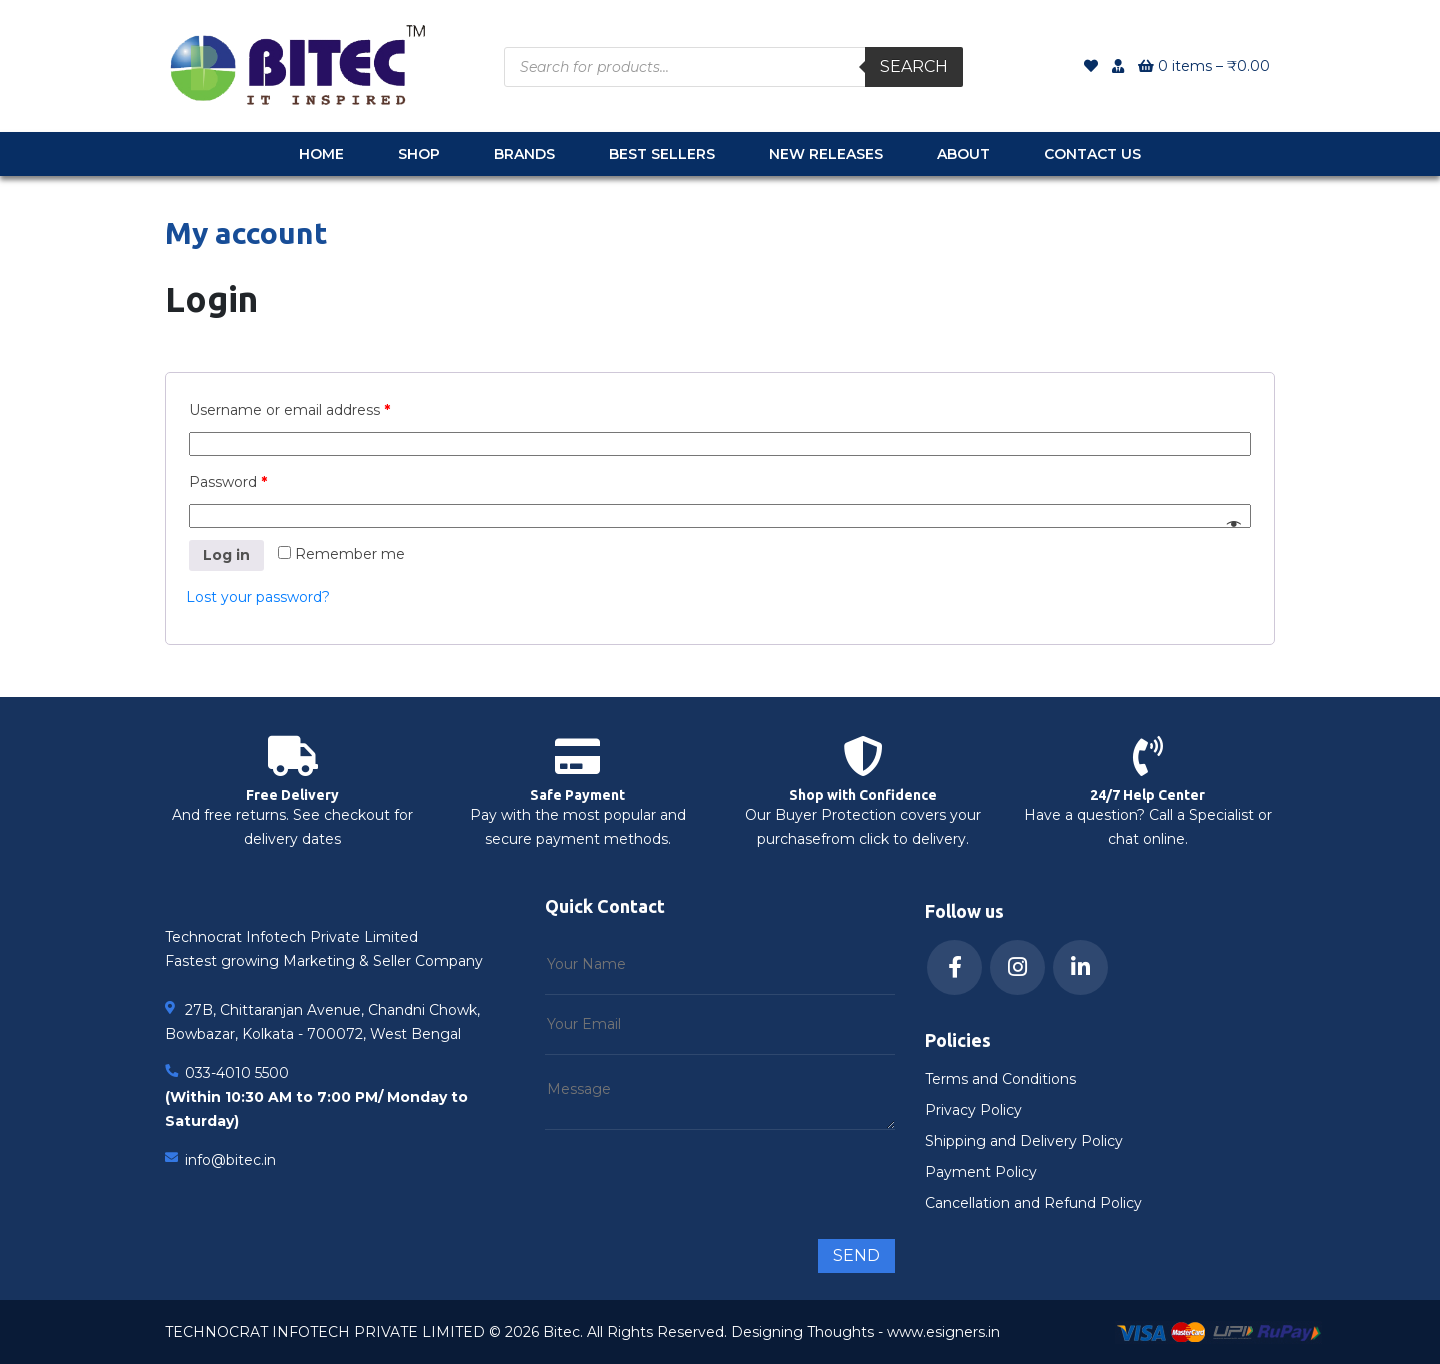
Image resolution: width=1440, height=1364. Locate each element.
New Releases (826, 154)
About (963, 154)
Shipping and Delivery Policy (1024, 1141)
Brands (524, 154)
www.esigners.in (943, 1332)
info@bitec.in (230, 1160)
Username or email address (289, 410)
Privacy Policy (973, 1110)
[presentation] (697, 1176)
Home (321, 154)
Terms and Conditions (1000, 1079)
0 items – (1204, 66)
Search (914, 66)
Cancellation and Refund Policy (1033, 1203)
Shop (419, 154)
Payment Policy (981, 1172)
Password (228, 482)
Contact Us (1092, 154)
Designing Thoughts (802, 1332)
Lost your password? (258, 597)
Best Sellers (662, 154)
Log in (226, 555)
